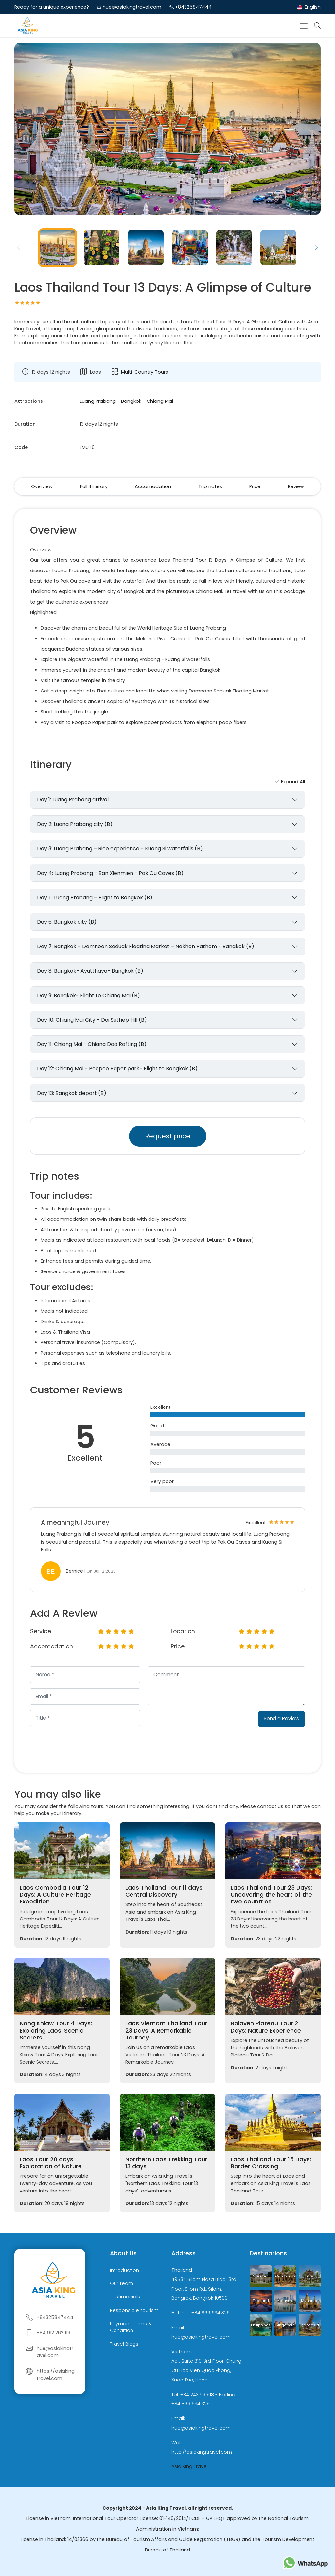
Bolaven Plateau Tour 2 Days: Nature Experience (266, 2027)
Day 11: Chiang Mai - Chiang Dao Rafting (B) (92, 1044)
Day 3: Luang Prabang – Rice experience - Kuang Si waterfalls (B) (120, 848)
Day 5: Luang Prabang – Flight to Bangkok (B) (94, 897)
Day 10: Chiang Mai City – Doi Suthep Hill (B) (92, 1020)
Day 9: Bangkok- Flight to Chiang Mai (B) (88, 995)
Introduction (124, 2270)
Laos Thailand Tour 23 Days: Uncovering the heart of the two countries (271, 1894)
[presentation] (197, 1723)
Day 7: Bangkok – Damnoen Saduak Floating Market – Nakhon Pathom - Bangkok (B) (145, 946)
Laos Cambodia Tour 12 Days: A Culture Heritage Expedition (55, 1894)
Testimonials (125, 2297)
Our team (121, 2283)
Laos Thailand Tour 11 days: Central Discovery (164, 1891)
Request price (167, 1136)
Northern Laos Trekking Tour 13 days (166, 2163)
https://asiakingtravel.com (56, 2374)
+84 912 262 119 (53, 2332)
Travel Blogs (124, 2344)
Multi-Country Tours (144, 372)
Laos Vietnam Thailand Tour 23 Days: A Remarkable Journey (166, 2030)
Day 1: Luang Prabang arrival (73, 799)
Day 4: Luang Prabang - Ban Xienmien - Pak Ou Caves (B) (110, 873)
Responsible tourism (134, 2310)
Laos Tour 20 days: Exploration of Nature (51, 2163)
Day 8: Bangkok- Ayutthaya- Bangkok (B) (90, 971)
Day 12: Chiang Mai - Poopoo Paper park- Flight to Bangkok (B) (117, 1068)
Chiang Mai (160, 401)
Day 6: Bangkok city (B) (67, 922)
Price (254, 486)
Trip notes (210, 486)
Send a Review (281, 1718)
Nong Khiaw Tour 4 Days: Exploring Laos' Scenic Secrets (56, 2030)
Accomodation (153, 486)
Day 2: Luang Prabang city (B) (75, 824)
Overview (42, 486)
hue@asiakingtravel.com (132, 7)
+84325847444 (193, 7)
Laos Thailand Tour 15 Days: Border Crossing (271, 2163)
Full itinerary (94, 486)
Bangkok (131, 401)
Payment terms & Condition (130, 2327)
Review (296, 486)
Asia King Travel (189, 2466)
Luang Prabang (98, 401)
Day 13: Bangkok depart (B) (71, 1093)
